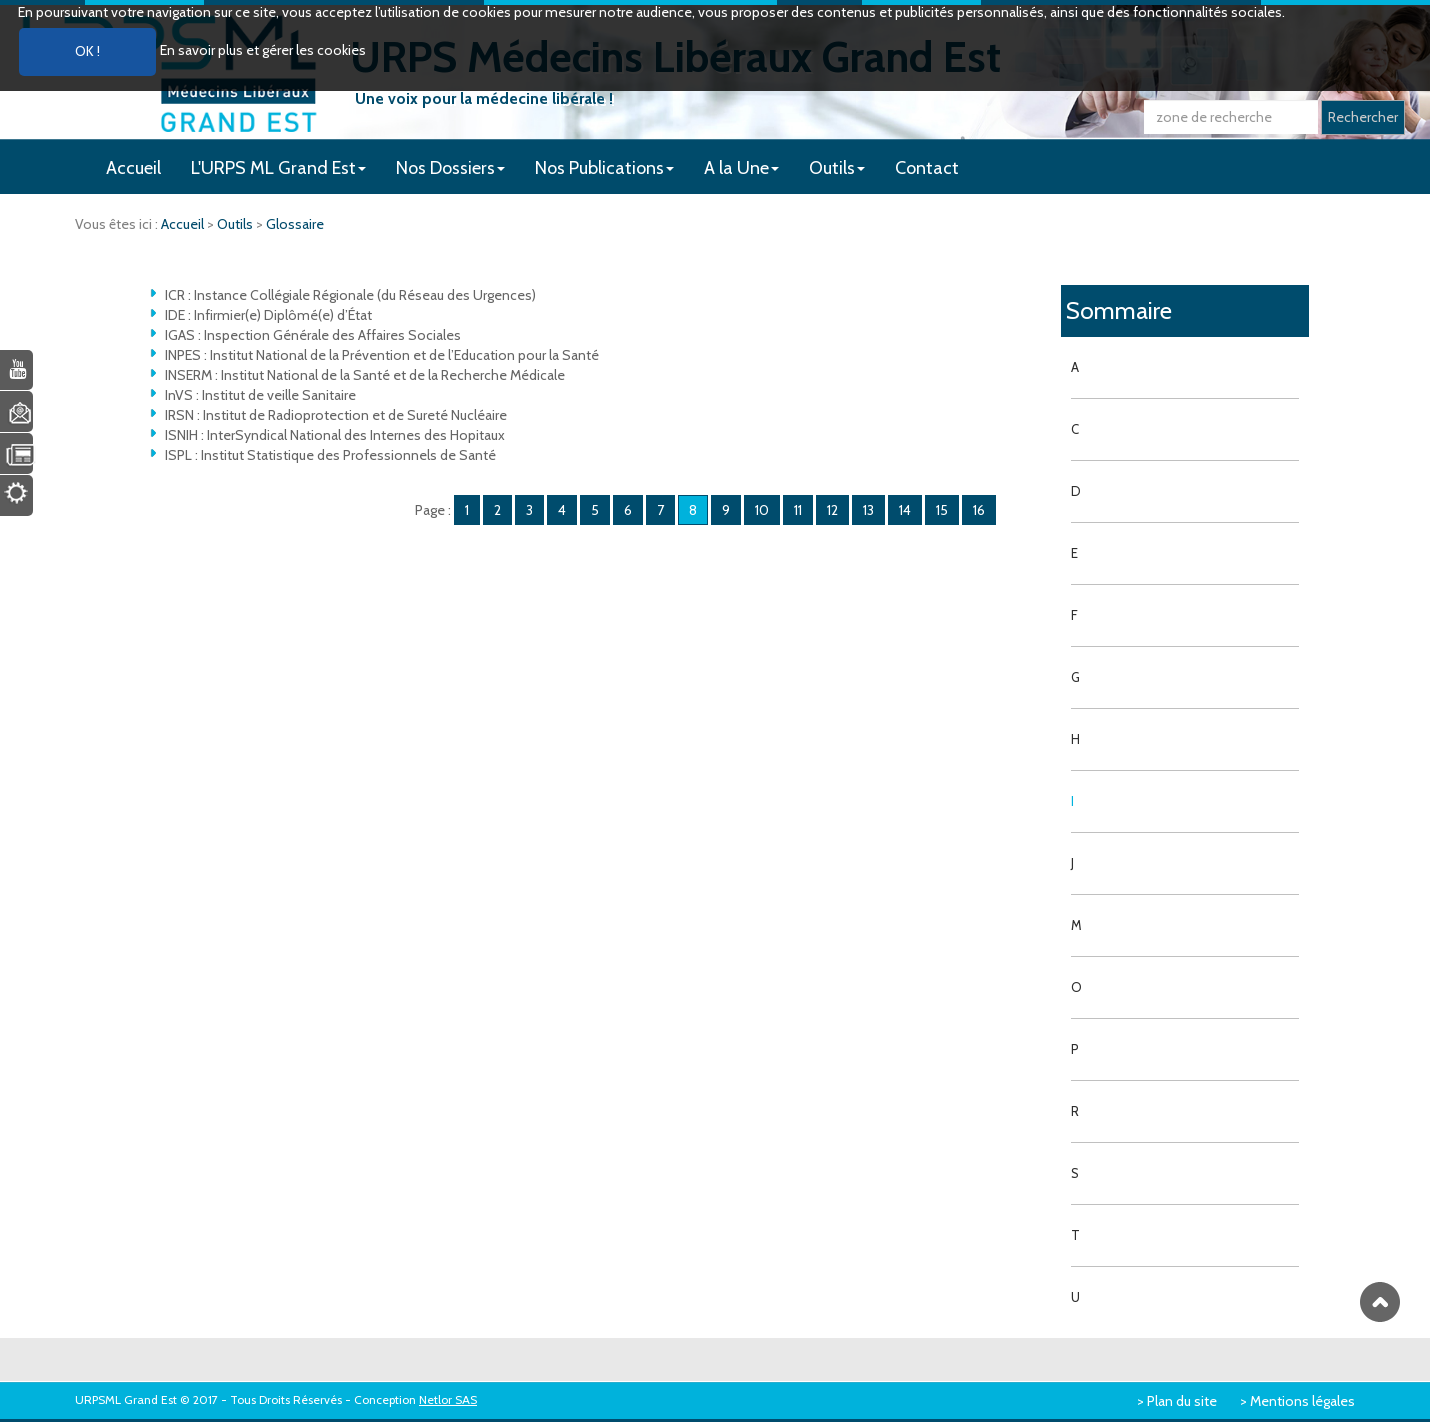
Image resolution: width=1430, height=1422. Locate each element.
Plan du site (1182, 1401)
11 (798, 510)
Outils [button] (837, 168)
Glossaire (295, 224)
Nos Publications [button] (604, 168)
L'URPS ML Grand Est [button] (278, 168)
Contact (927, 168)
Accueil (133, 168)
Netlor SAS (448, 1399)
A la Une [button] (741, 168)
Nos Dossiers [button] (450, 168)
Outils (236, 224)
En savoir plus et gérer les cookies (263, 50)
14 (905, 510)
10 (762, 510)
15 (942, 510)
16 (979, 510)
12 (832, 510)
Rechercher (1363, 117)
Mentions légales (1302, 1401)
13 (868, 510)
